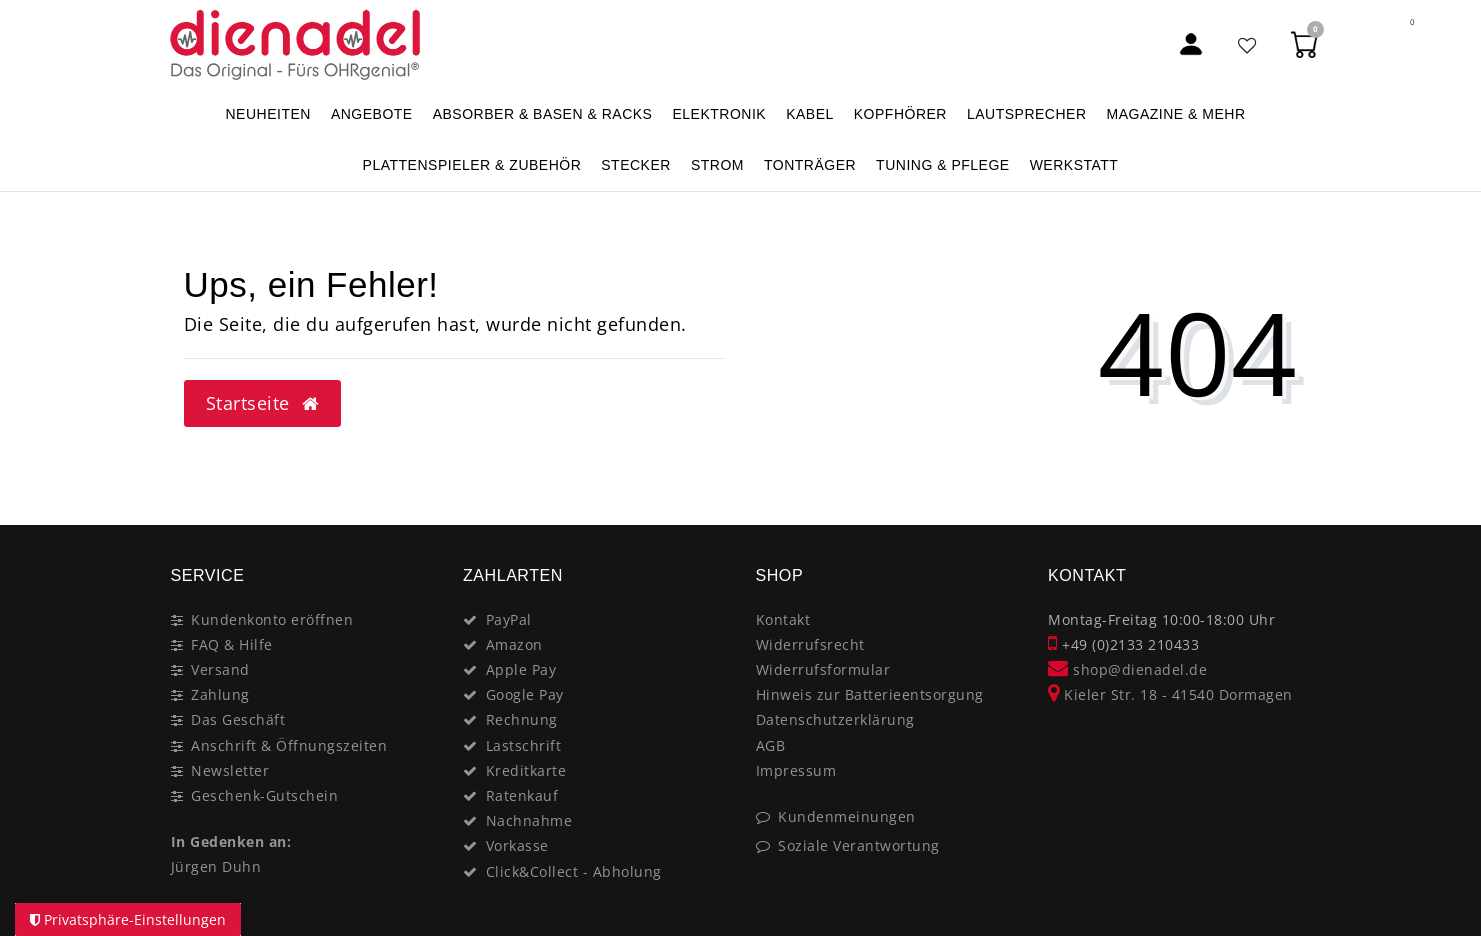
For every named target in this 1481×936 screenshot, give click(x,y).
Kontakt (783, 619)
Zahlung (220, 694)
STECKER (636, 165)
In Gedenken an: (231, 841)
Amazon (514, 644)
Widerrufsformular (823, 669)
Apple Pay (521, 669)
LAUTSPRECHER (1027, 114)
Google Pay (525, 694)
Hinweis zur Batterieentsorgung (870, 694)
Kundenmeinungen (847, 816)
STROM (717, 165)
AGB (771, 745)
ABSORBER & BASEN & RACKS (543, 114)
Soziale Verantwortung (859, 845)
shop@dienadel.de (1127, 669)
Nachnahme (529, 820)
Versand (220, 669)
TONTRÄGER (810, 165)
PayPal (509, 619)
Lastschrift (524, 745)
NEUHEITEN (267, 114)
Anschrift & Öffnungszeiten (289, 745)
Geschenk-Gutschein (264, 795)
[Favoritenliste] (1248, 44)
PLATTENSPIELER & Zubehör (472, 165)
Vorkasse (517, 845)
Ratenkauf (522, 795)
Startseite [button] (262, 403)
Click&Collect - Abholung (574, 871)
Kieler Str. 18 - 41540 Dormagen (1170, 694)
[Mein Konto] (1191, 44)
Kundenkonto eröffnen (272, 619)
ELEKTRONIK (719, 114)
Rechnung (522, 719)
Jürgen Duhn (216, 866)
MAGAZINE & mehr (1176, 114)
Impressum (796, 770)
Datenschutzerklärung (835, 719)
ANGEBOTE (372, 114)
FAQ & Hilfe (232, 644)
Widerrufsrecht (810, 644)
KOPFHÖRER (900, 114)
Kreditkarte (526, 770)
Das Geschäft (238, 719)
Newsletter (230, 770)
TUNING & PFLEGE (943, 165)
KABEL (810, 114)
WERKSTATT (1074, 165)
